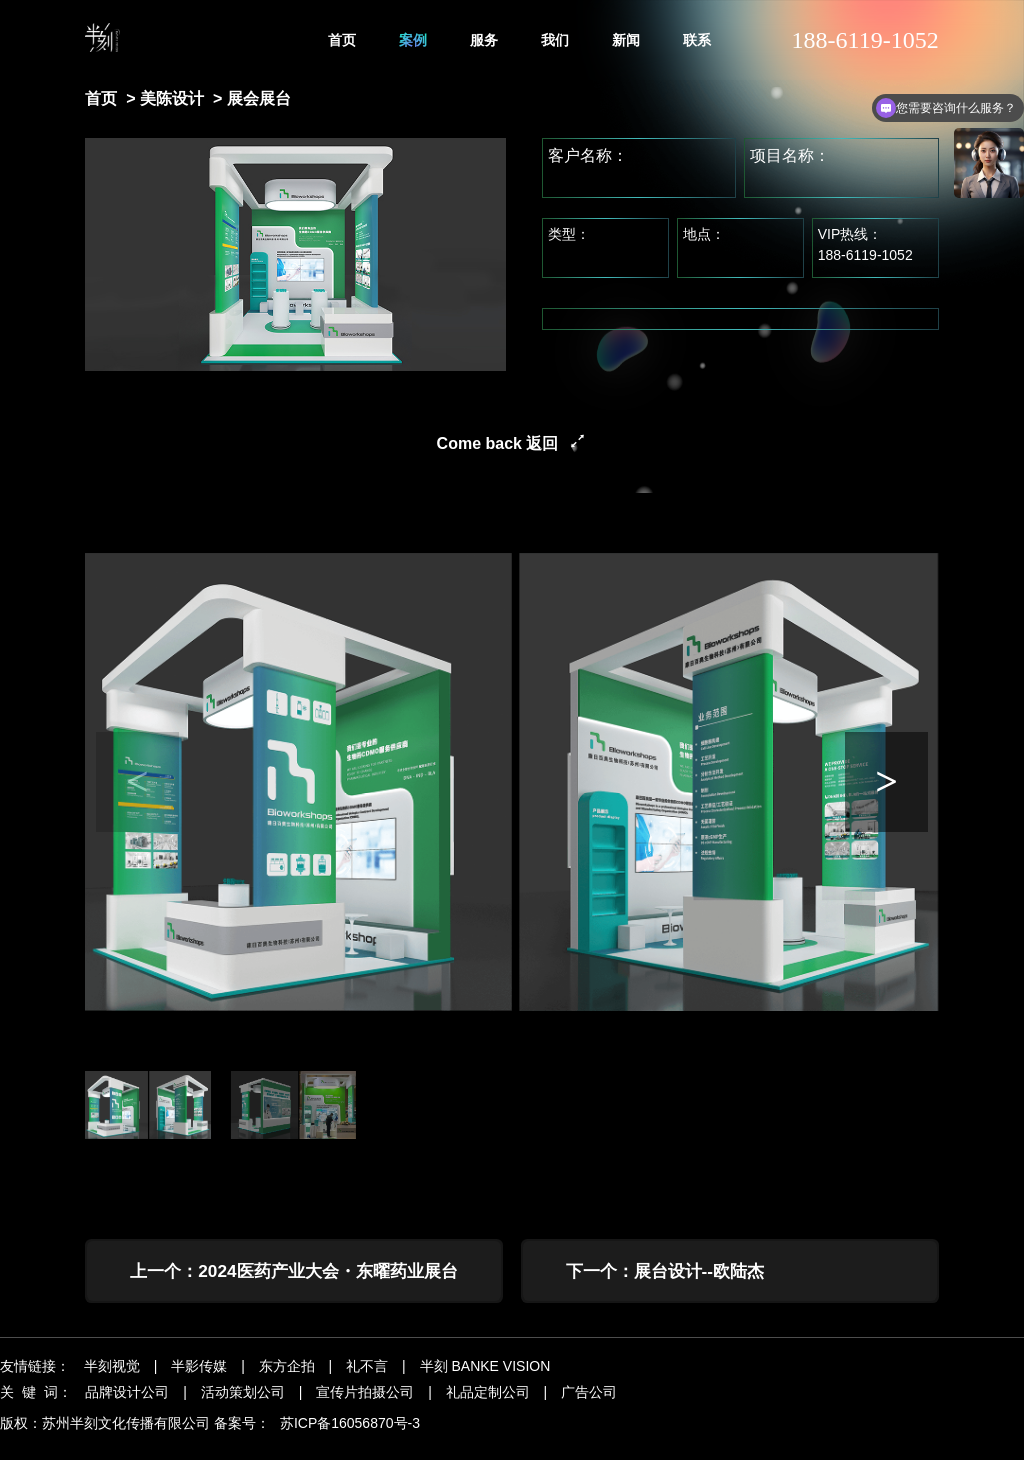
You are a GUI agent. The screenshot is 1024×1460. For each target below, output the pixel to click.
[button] (887, 782)
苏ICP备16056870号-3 (350, 1439)
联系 (697, 40)
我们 (555, 40)
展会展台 (259, 98)
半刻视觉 (112, 1382)
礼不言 (367, 1382)
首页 (342, 40)
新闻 (626, 40)
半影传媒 (199, 1382)
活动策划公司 (243, 1408)
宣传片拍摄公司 (365, 1408)
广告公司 (589, 1408)
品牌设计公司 (127, 1408)
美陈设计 (172, 98)
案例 (413, 40)
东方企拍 (287, 1382)
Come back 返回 (498, 443)
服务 (484, 40)
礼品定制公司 (488, 1408)
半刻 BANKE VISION (485, 1382)
